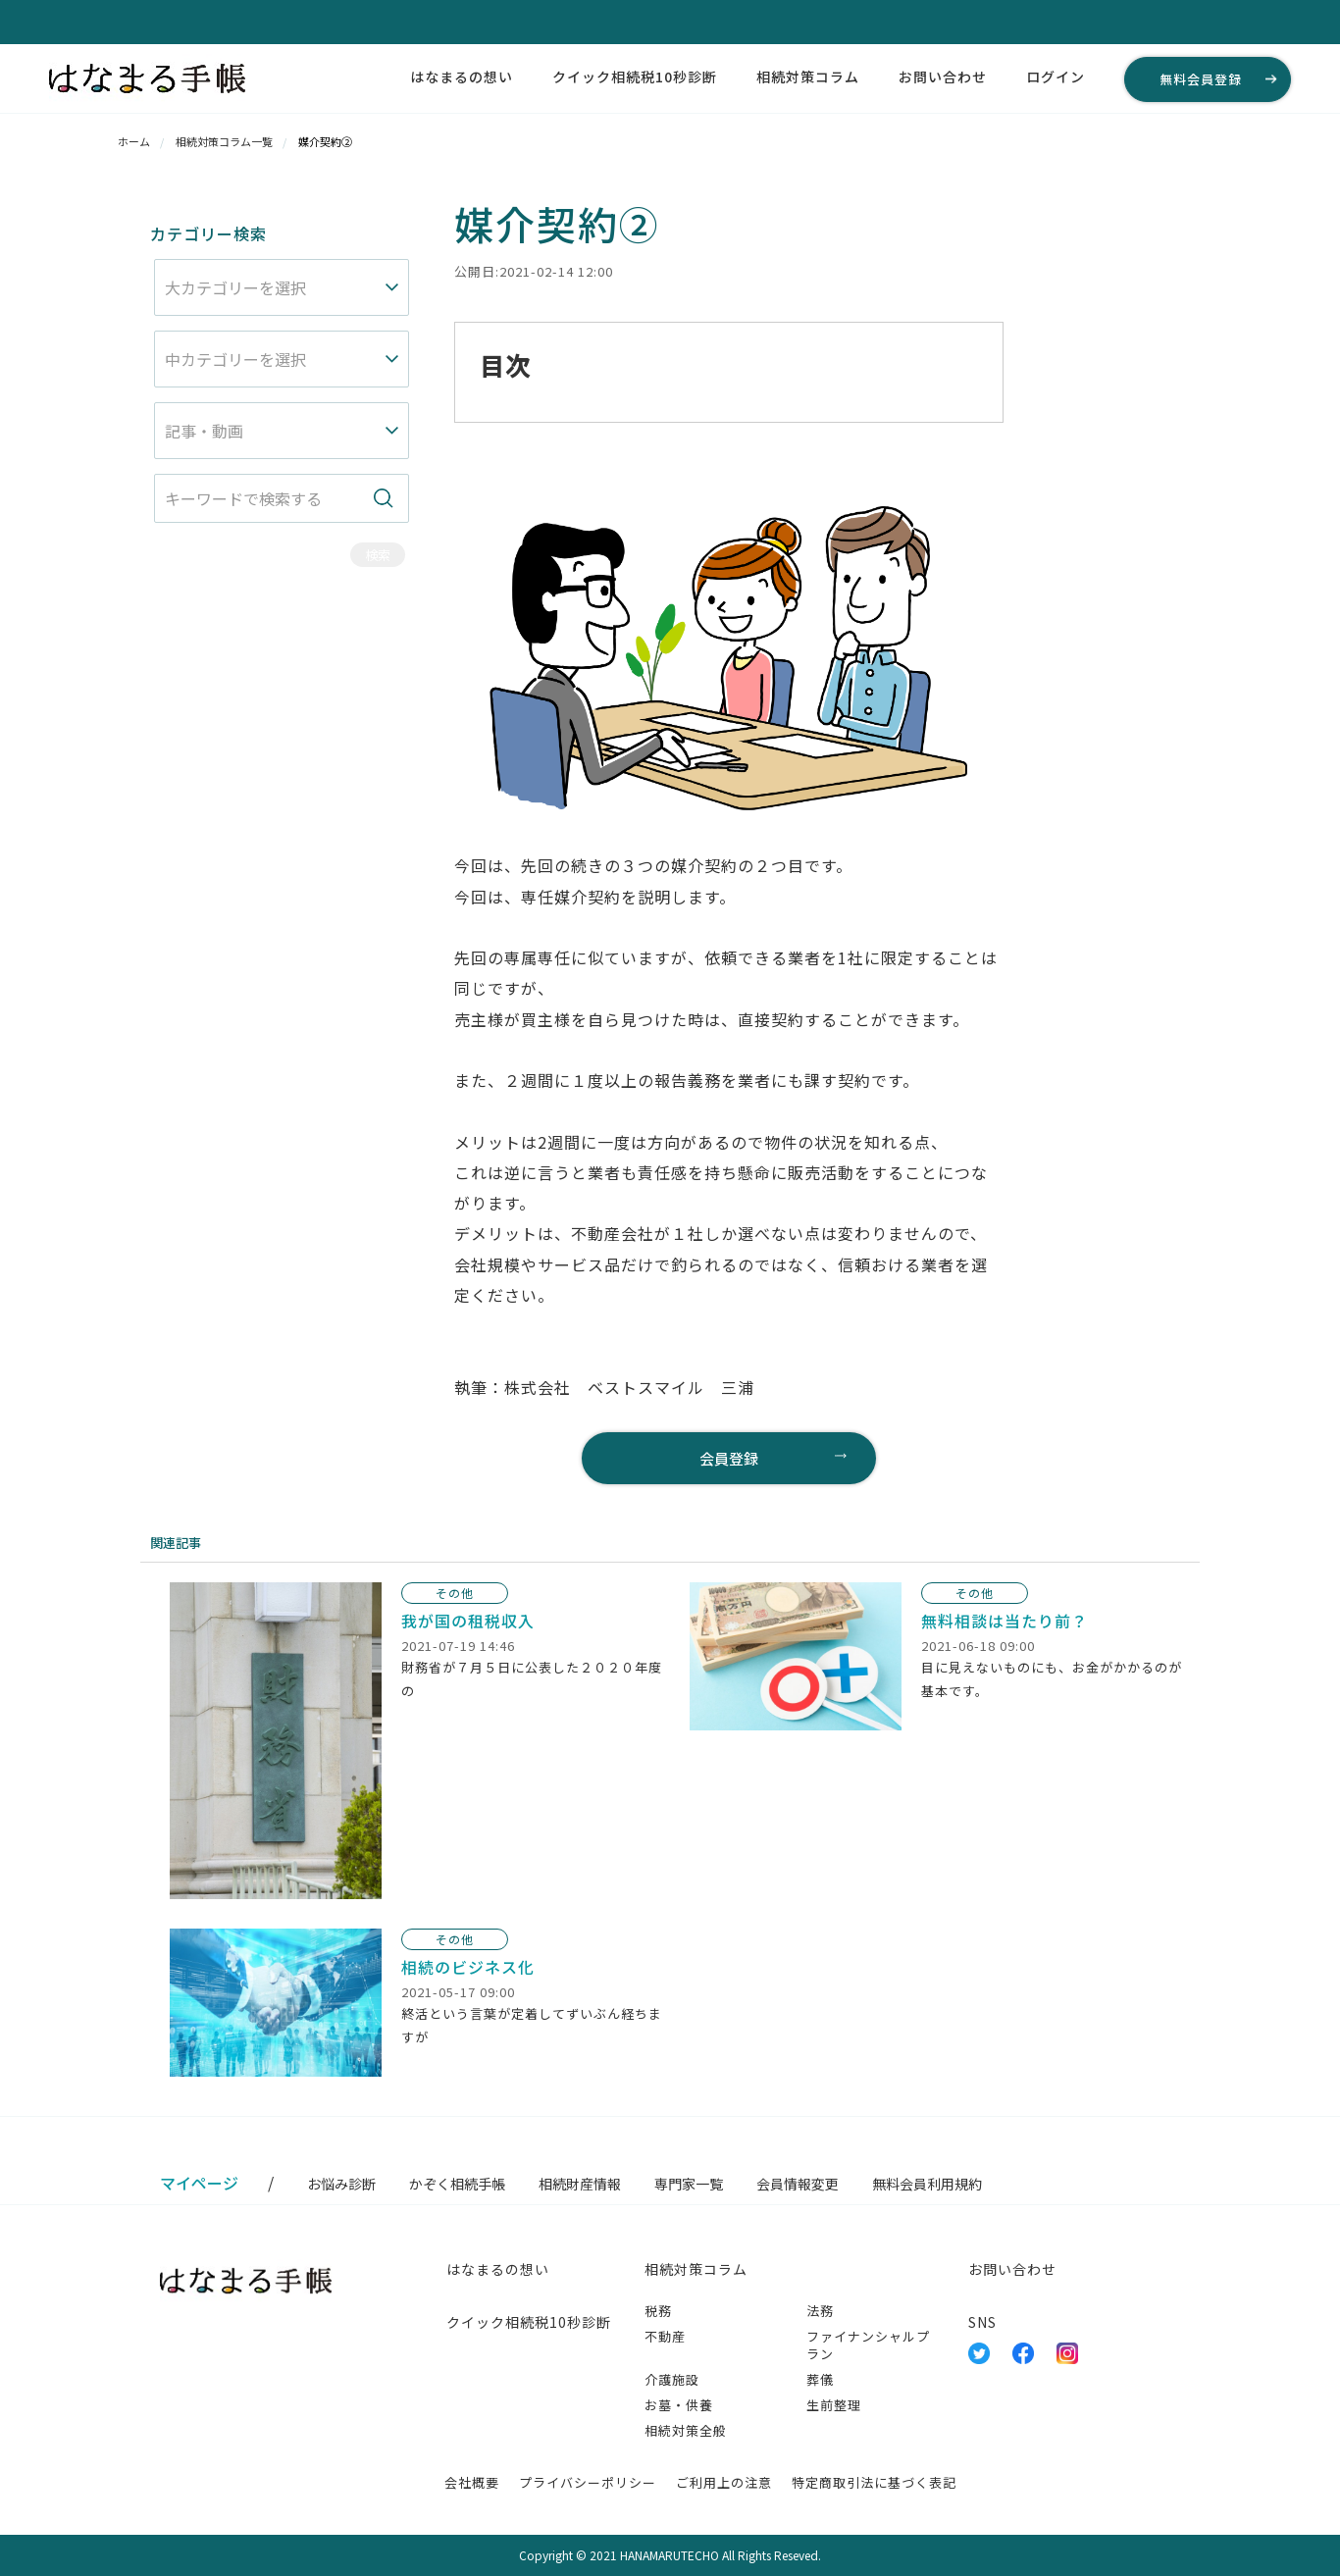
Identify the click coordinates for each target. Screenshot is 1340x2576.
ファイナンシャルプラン (868, 2345)
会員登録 (728, 1458)
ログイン (1055, 76)
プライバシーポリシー (587, 2482)
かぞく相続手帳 (457, 2183)
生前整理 (833, 2405)
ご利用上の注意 (724, 2482)
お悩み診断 (341, 2183)
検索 (377, 554)
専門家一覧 (688, 2183)
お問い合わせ (943, 76)
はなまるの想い (461, 76)
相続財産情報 (580, 2183)
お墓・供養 (678, 2405)
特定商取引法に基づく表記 (874, 2482)
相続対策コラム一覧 (224, 141)
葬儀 (820, 2379)
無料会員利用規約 (927, 2183)
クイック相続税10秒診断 (634, 76)
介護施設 (671, 2379)
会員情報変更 (797, 2183)
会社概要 (471, 2482)
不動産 (665, 2336)
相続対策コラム (807, 76)
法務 (820, 2310)
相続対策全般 (685, 2430)
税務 (658, 2310)
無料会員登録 (1201, 79)
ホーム (134, 141)
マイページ (199, 2182)
